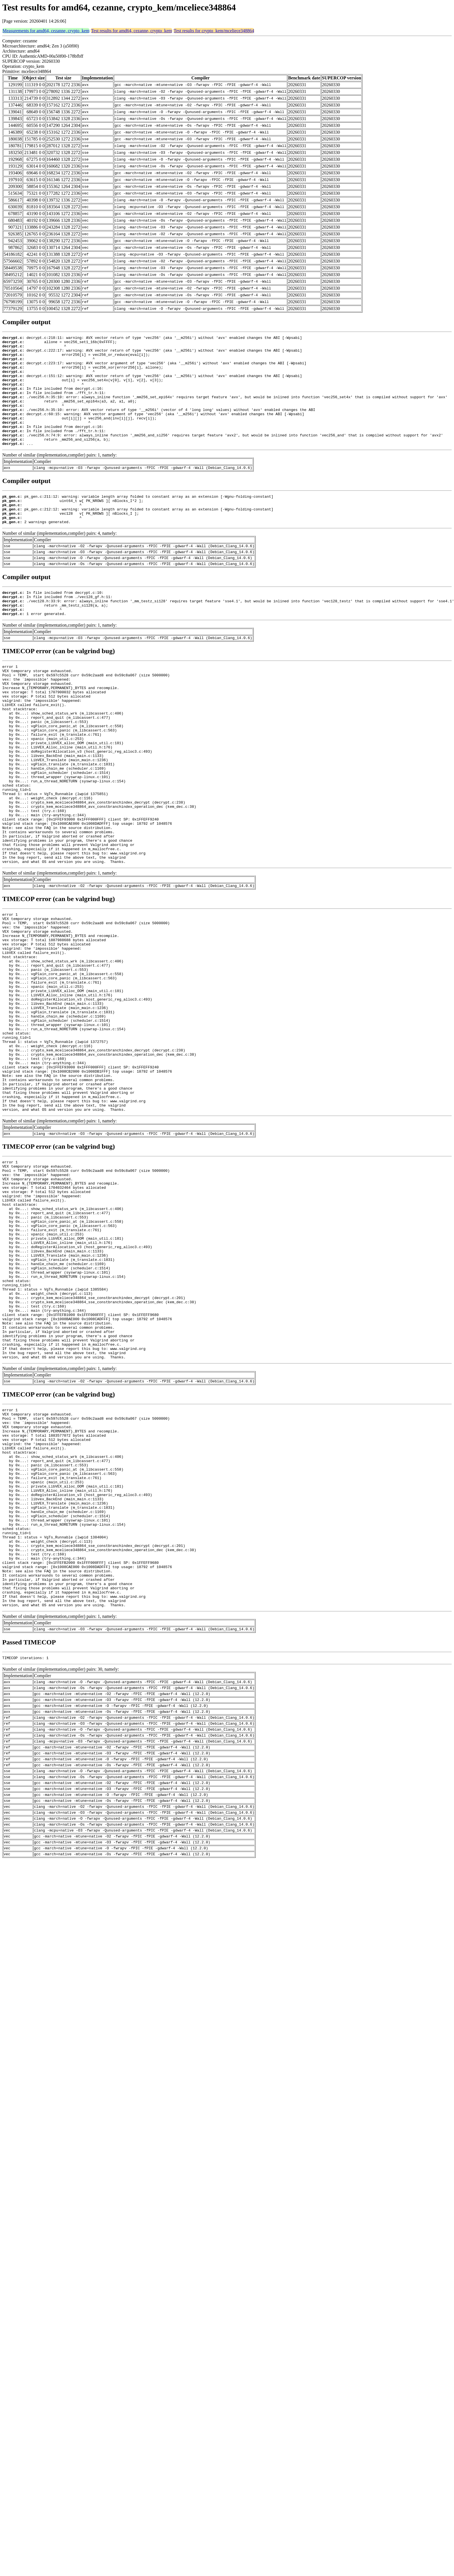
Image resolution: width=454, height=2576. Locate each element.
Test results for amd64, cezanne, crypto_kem (131, 30)
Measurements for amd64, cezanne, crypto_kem (46, 30)
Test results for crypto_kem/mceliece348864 (214, 30)
